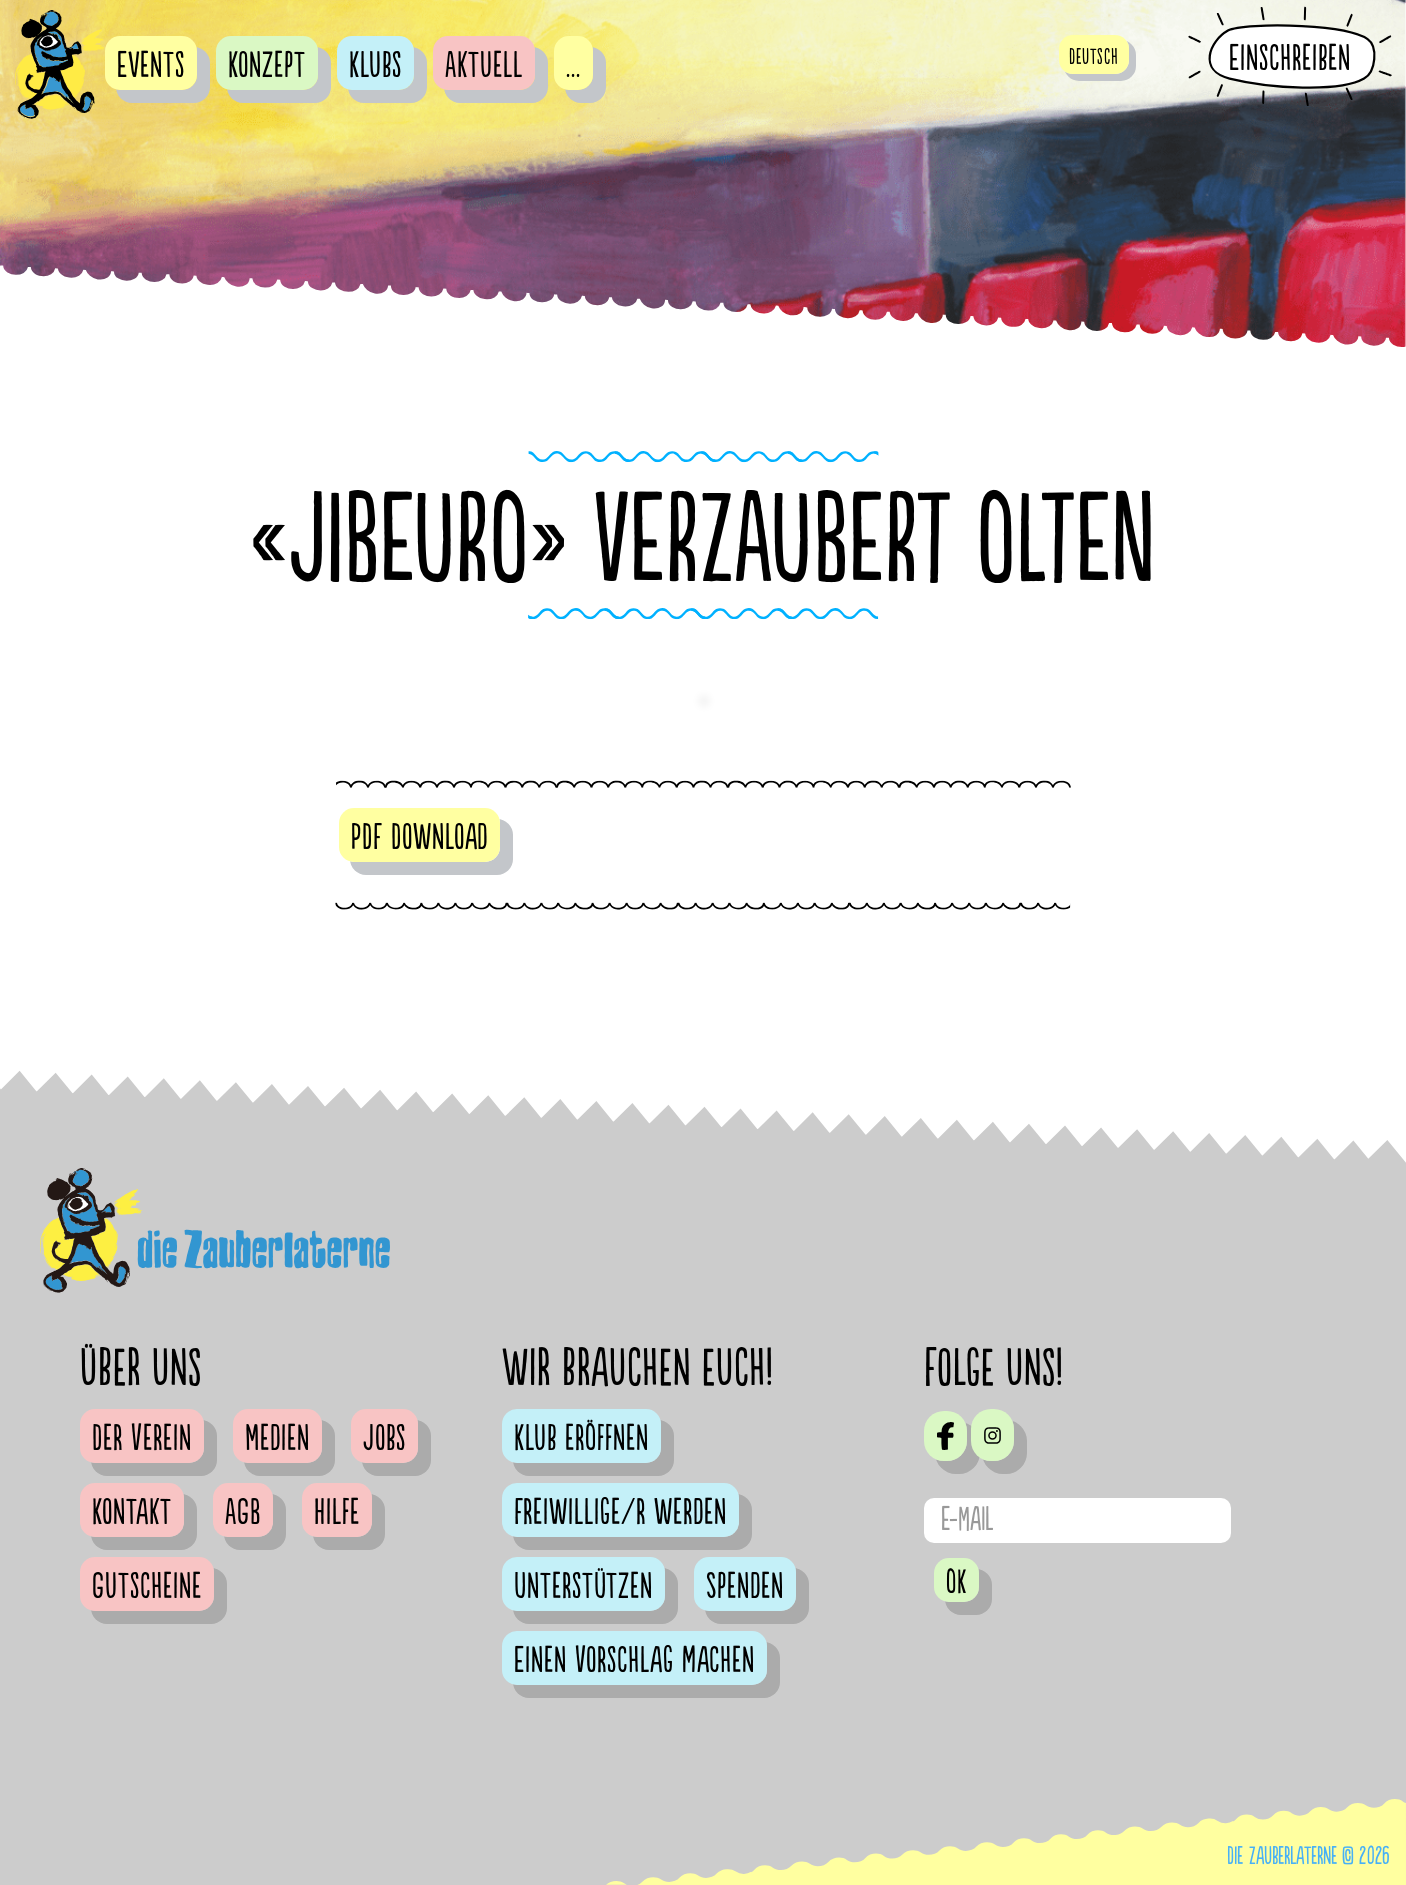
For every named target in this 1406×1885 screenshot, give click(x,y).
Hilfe (337, 1513)
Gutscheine (147, 1587)
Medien (277, 1439)
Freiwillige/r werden (620, 1513)
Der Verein (142, 1439)
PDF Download (419, 838)
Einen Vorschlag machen (634, 1661)
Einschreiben (1290, 58)
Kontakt (132, 1513)
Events (151, 66)
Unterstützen (583, 1587)
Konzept (267, 66)
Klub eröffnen (581, 1439)
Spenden (745, 1587)
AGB (243, 1513)
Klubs (375, 66)
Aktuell (484, 66)
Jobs (384, 1439)
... (573, 66)
